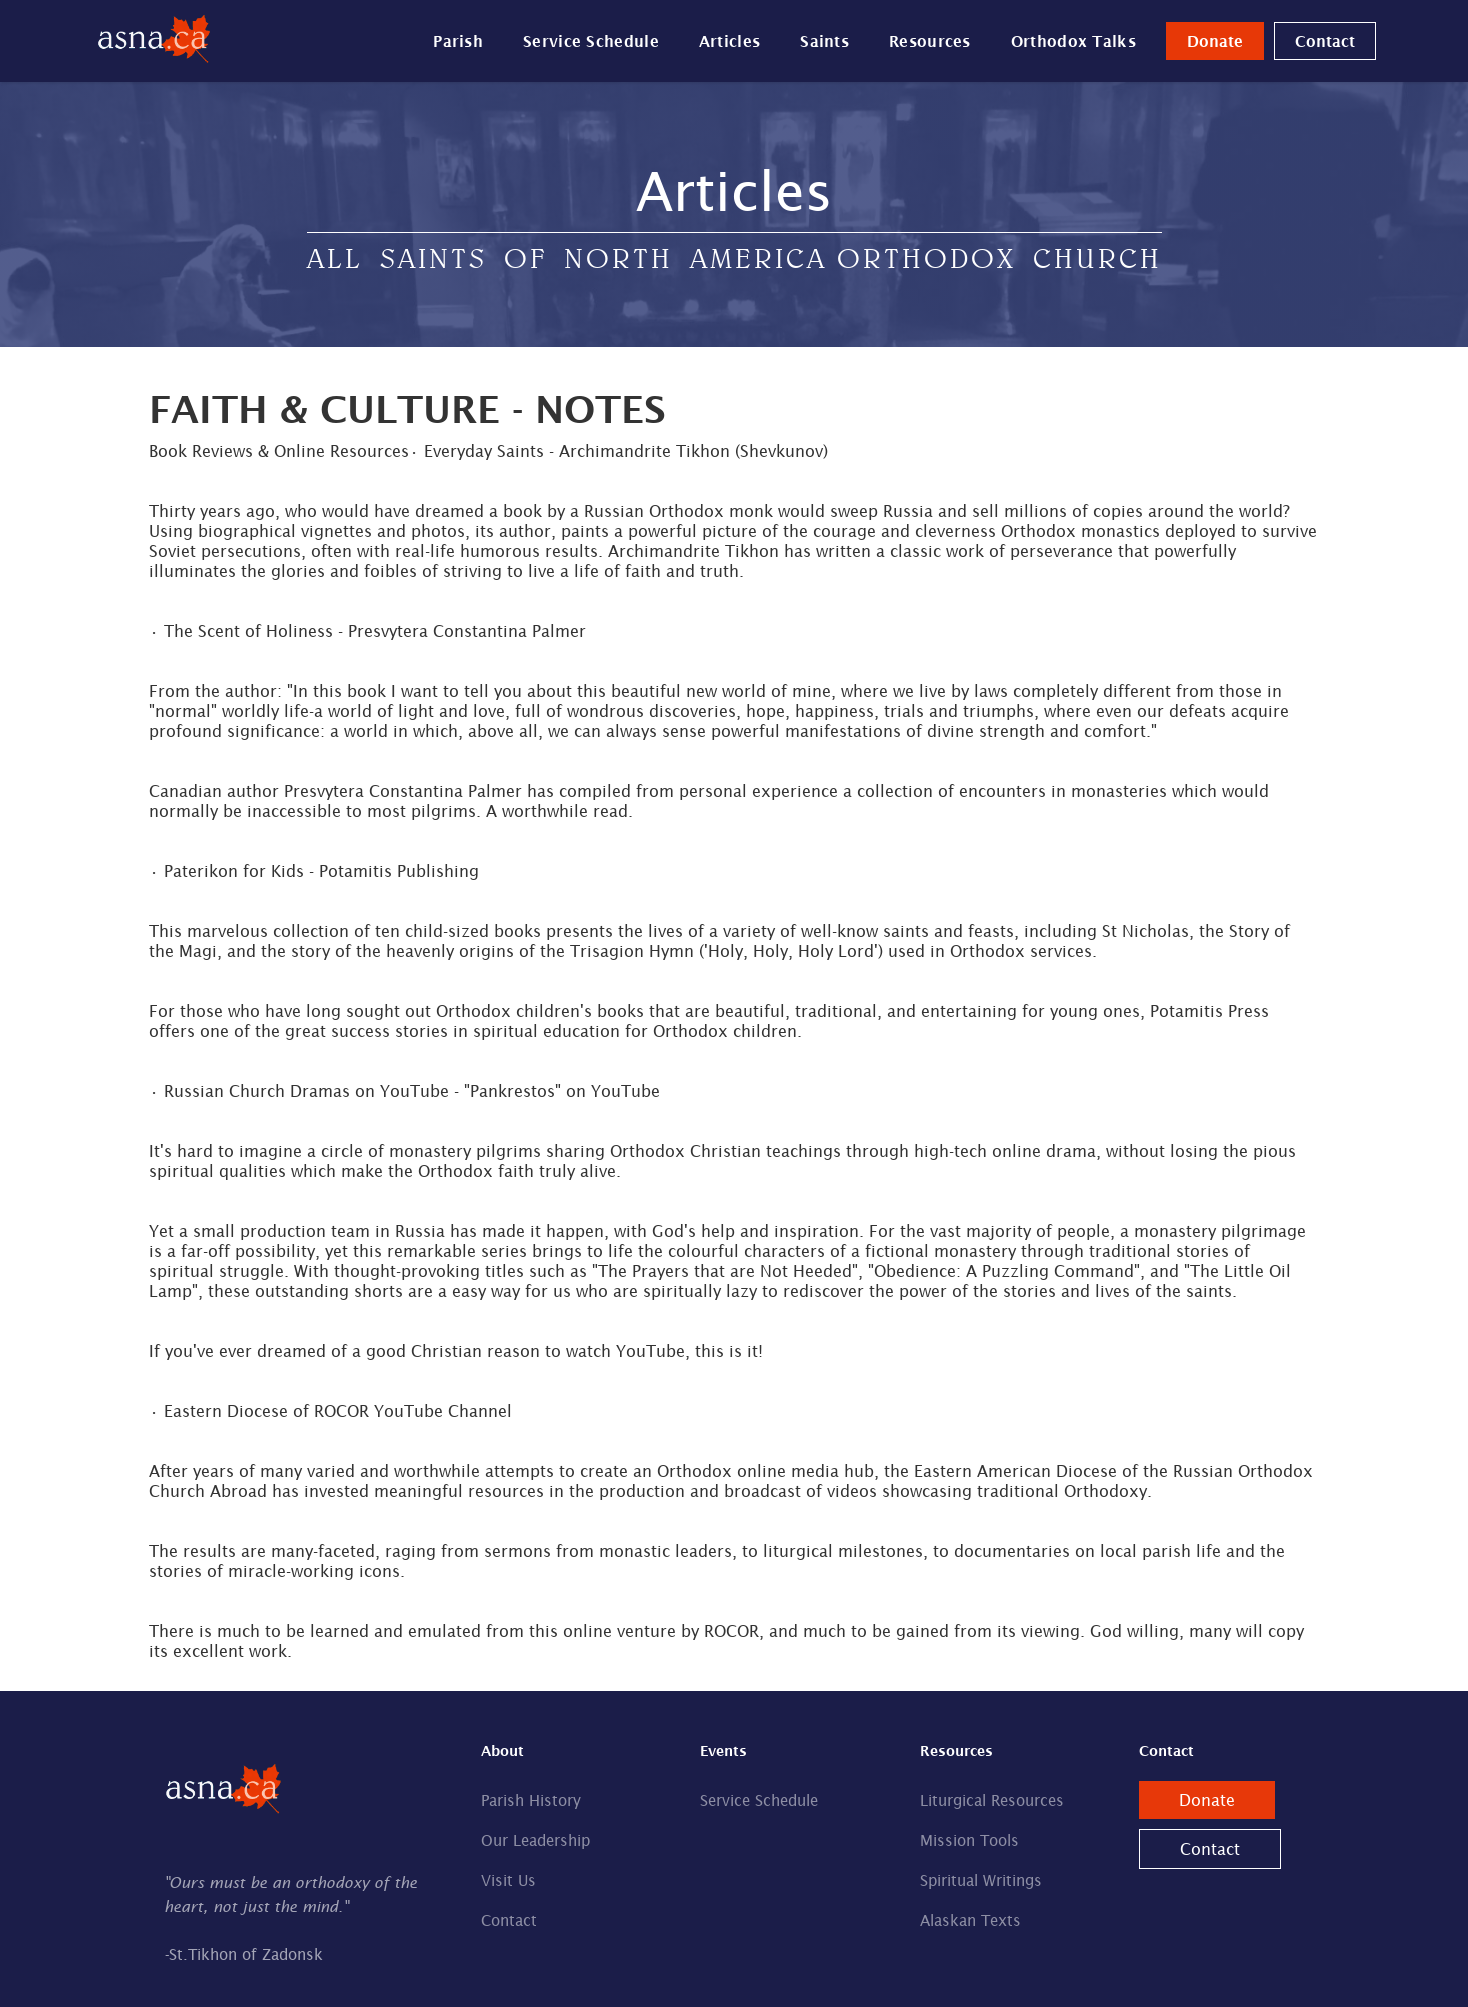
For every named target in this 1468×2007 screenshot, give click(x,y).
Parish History (531, 1800)
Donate (1215, 41)
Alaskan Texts (970, 1920)
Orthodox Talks (1073, 41)
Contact (1325, 41)
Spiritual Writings (981, 1880)
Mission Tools (969, 1840)
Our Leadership (535, 1840)
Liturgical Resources (992, 1800)
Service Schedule (591, 41)
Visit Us (508, 1880)
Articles (729, 41)
